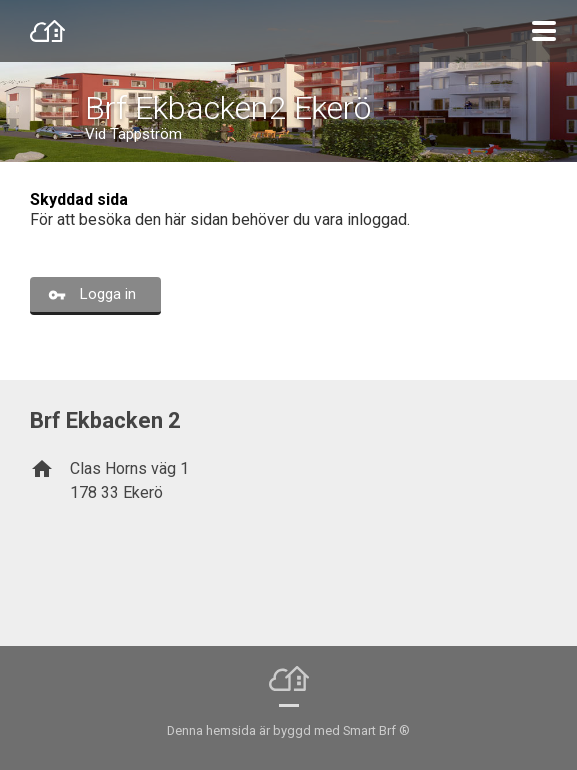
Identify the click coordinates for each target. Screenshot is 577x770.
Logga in (108, 294)
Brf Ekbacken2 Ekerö (228, 108)
